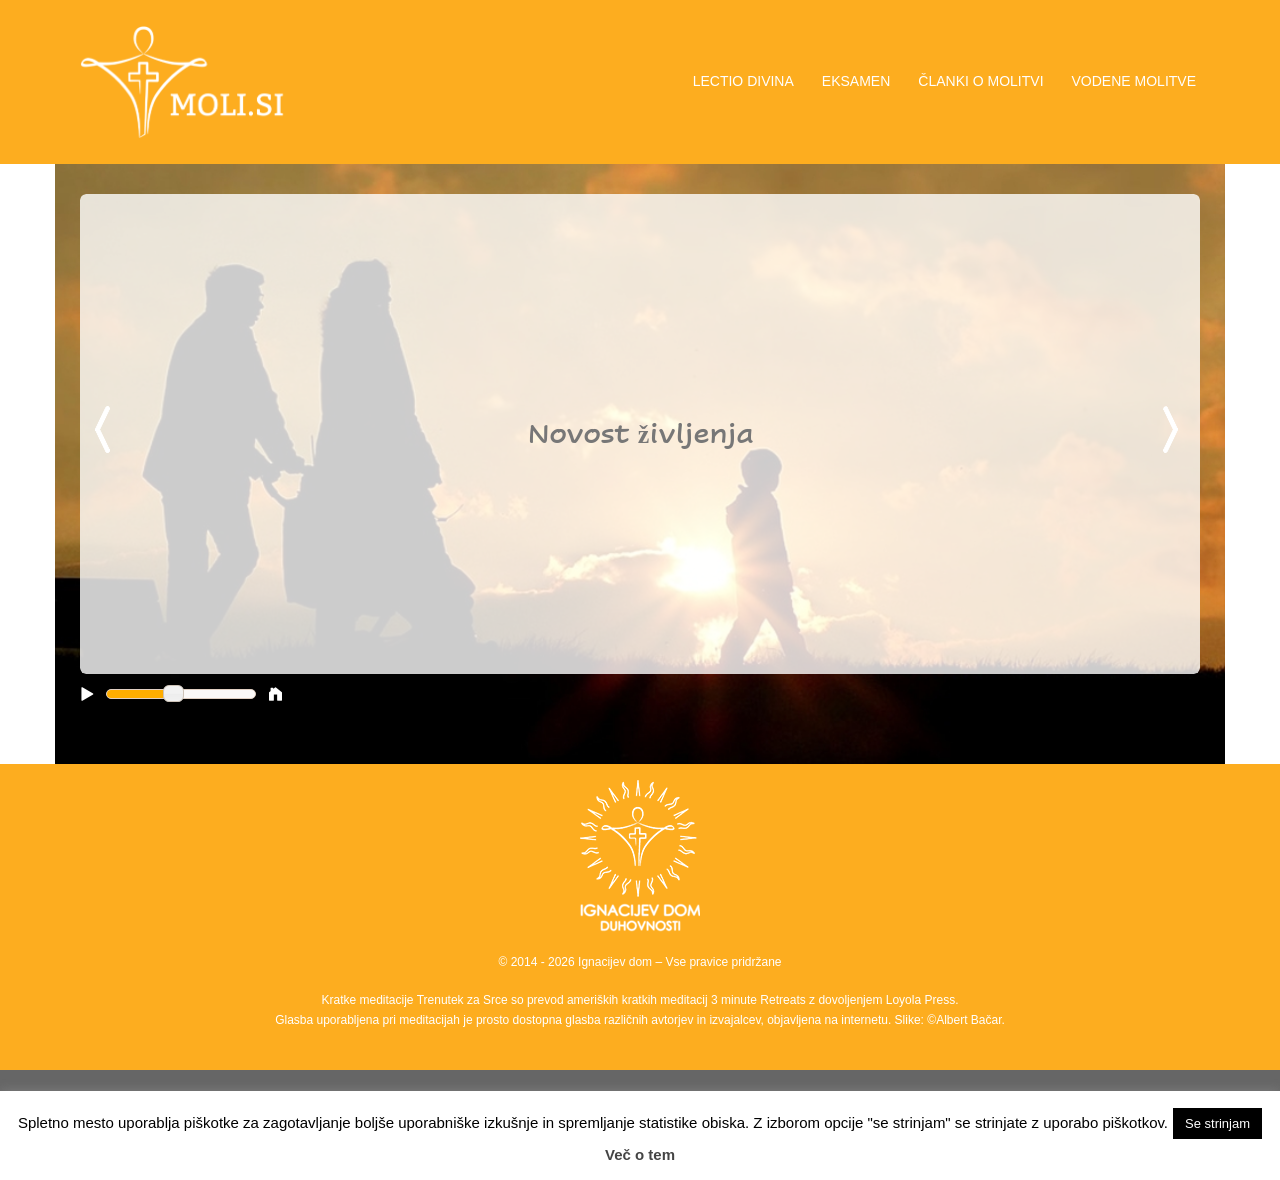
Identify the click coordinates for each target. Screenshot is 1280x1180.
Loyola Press (920, 1000)
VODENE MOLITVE (1134, 81)
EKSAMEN (856, 81)
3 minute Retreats (760, 1000)
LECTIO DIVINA (743, 81)
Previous (106, 431)
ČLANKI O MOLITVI (980, 81)
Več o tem (640, 1154)
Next (1174, 431)
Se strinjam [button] (1217, 1123)
